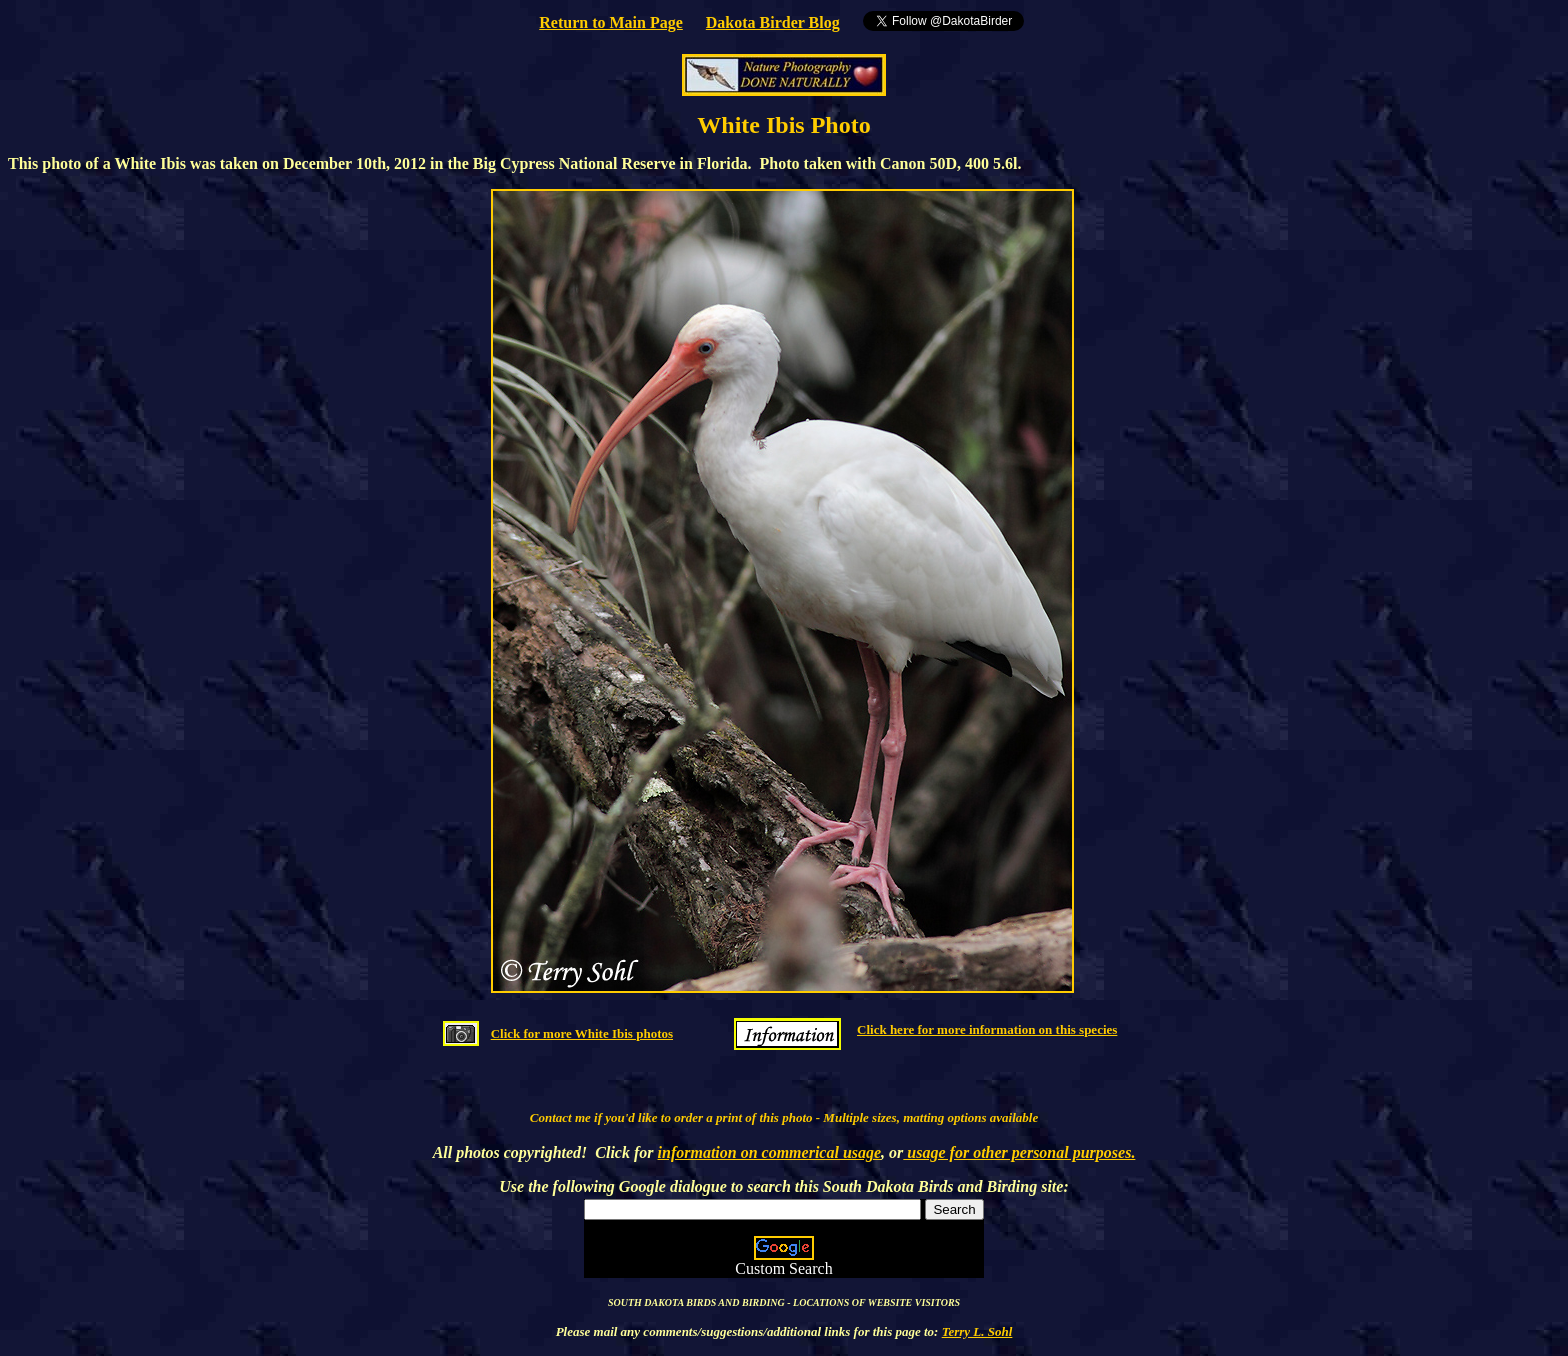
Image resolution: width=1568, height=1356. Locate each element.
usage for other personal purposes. (1019, 1152)
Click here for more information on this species (987, 1029)
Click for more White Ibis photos (582, 1033)
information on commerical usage (770, 1152)
